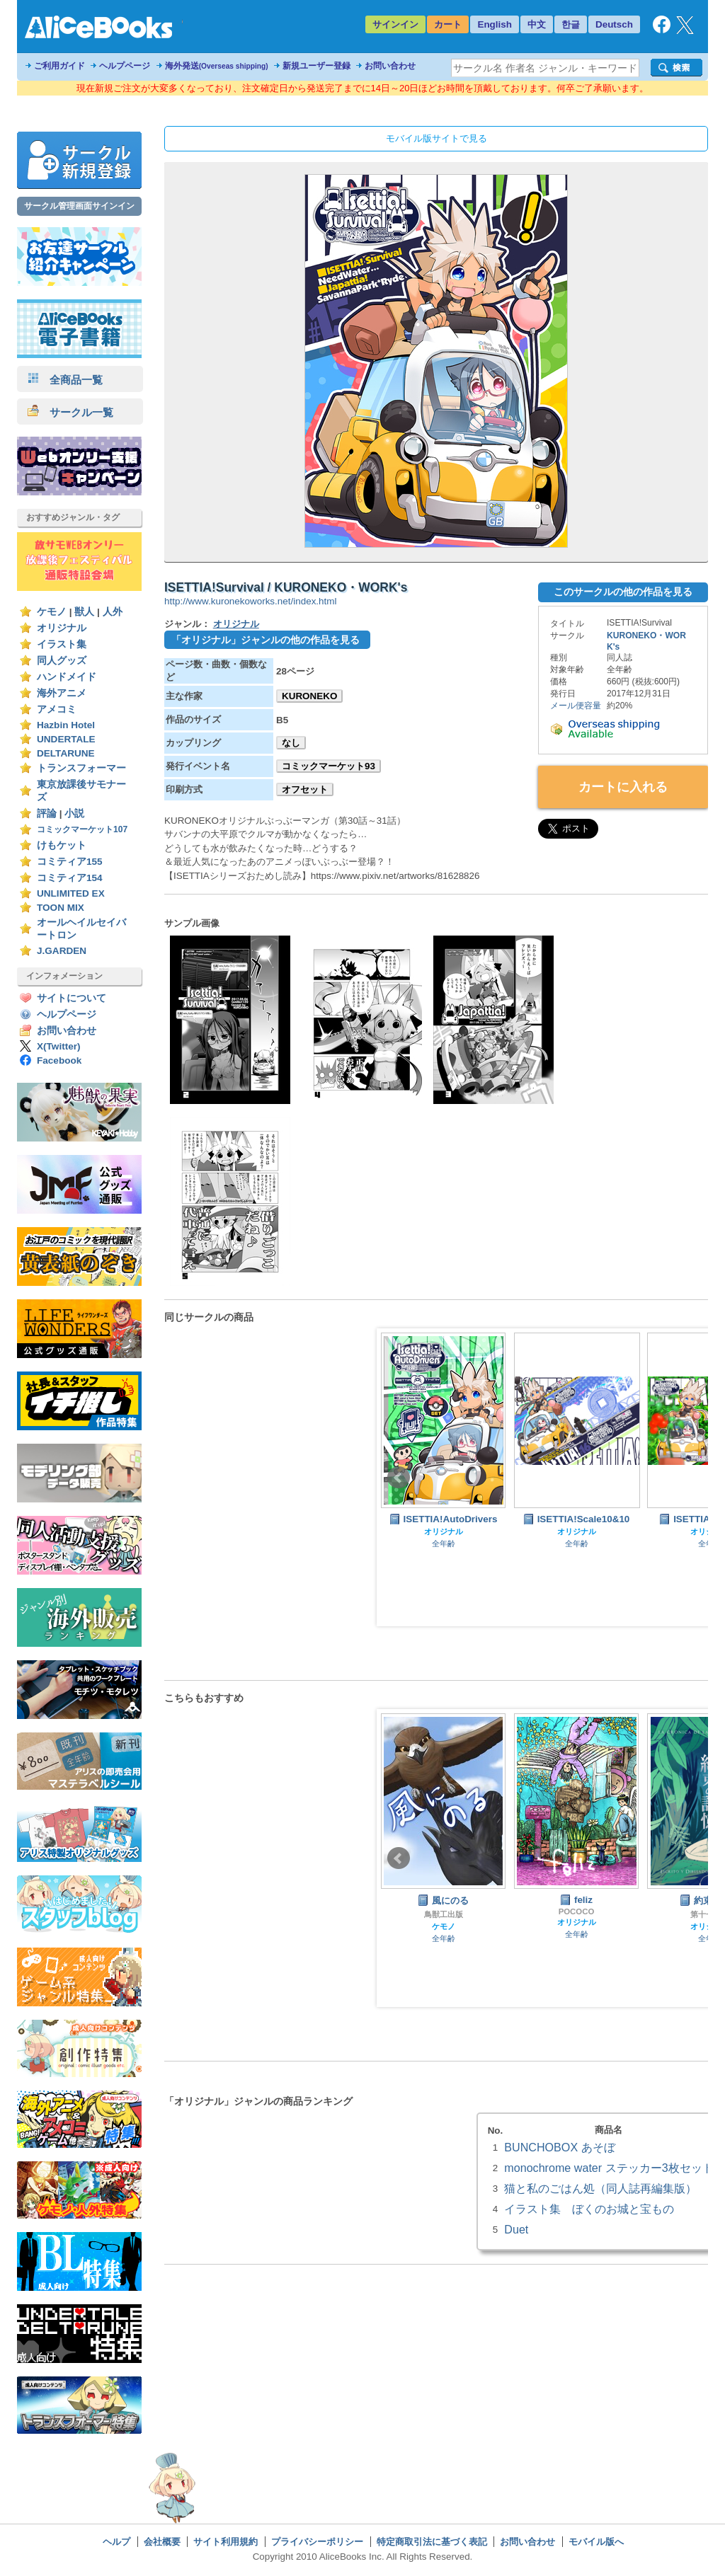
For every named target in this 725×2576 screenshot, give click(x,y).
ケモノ (52, 611)
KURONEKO (309, 696)
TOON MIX (60, 907)
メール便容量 (575, 706)
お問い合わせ (390, 66)
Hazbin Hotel (66, 725)
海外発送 (216, 66)
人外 (112, 611)
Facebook (59, 1060)
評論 (47, 813)
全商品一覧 (65, 380)
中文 (536, 24)
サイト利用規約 (225, 2541)
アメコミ (56, 709)
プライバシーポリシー (317, 2541)
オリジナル (61, 628)
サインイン (395, 24)
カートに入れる (623, 787)
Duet (516, 2229)
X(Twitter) (59, 1046)
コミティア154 (70, 878)
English (494, 24)
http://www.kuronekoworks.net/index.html (250, 601)
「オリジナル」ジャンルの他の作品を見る (265, 639)
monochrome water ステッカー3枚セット (608, 2167)
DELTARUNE (66, 753)
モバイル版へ (596, 2541)
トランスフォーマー (81, 768)
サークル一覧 (70, 412)
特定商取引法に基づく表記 (432, 2541)
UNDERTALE (66, 739)
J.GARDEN (61, 950)
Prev (398, 1477)
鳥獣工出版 (443, 1914)
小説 (74, 813)
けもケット (61, 845)
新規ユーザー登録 (316, 66)
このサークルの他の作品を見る (623, 591)
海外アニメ (61, 693)
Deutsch (614, 24)
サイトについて (71, 998)
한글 (570, 24)
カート (448, 24)
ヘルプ (116, 2541)
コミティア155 (70, 861)
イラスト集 (61, 644)
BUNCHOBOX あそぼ (559, 2147)
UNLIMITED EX (71, 893)
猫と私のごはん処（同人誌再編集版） (600, 2188)
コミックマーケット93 (328, 766)
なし (291, 742)
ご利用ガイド (59, 66)
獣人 (84, 611)
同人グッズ (61, 660)
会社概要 (162, 2541)
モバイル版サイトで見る (436, 138)
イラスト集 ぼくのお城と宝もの (589, 2208)
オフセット (305, 789)
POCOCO (577, 1911)
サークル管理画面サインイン (79, 206)
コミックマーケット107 (82, 829)
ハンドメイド (66, 677)
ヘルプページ (124, 66)
